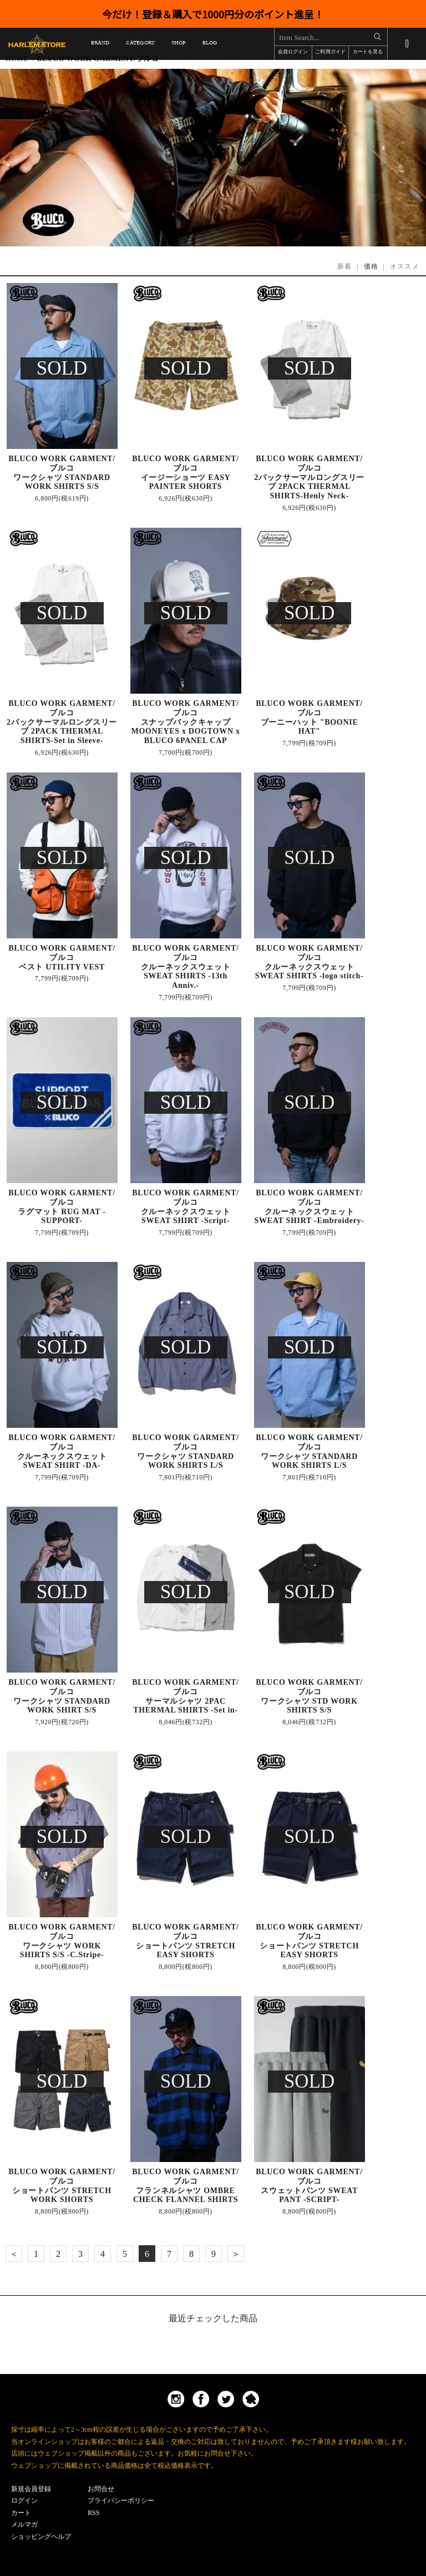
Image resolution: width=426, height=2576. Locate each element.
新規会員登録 (31, 2489)
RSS (93, 2513)
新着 (344, 266)
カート (21, 2513)
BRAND (100, 45)
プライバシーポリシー (121, 2500)
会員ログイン (293, 52)
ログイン (24, 2500)
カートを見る (368, 52)
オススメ (404, 266)
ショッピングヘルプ (41, 2536)
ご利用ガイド (330, 52)
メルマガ (24, 2524)
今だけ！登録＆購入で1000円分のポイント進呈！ (213, 14)
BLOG (209, 45)
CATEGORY (140, 45)
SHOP (178, 45)
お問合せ (101, 2489)
